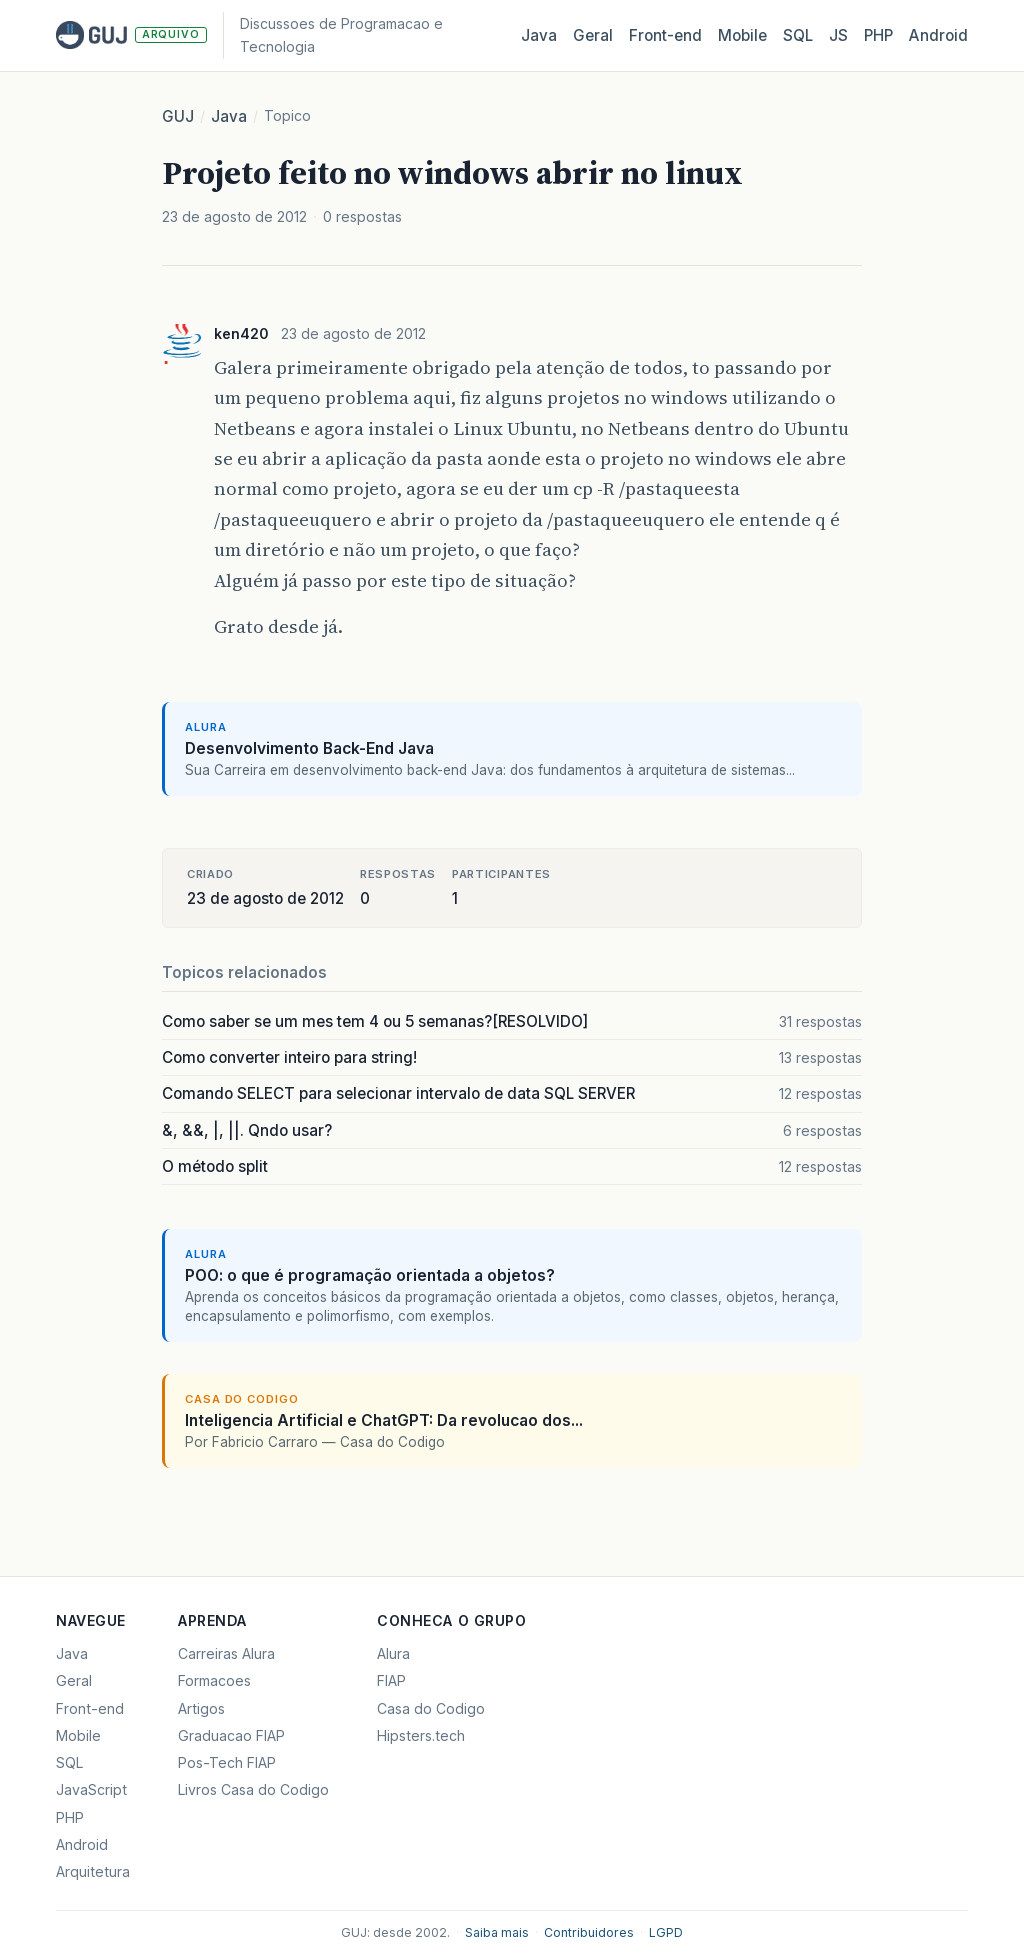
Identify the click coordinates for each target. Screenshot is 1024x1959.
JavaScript (91, 1789)
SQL (798, 35)
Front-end (90, 1708)
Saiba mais (497, 1932)
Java (539, 35)
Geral (593, 35)
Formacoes (214, 1680)
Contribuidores (589, 1932)
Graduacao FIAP (231, 1735)
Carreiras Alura (226, 1653)
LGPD (666, 1932)
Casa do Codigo (431, 1708)
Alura (393, 1653)
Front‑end (665, 35)
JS (838, 35)
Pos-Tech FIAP (227, 1762)
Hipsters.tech (421, 1735)
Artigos (201, 1708)
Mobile (742, 35)
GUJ (178, 116)
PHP (878, 35)
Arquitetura (93, 1871)
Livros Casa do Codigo (253, 1789)
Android (938, 35)
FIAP (391, 1680)
